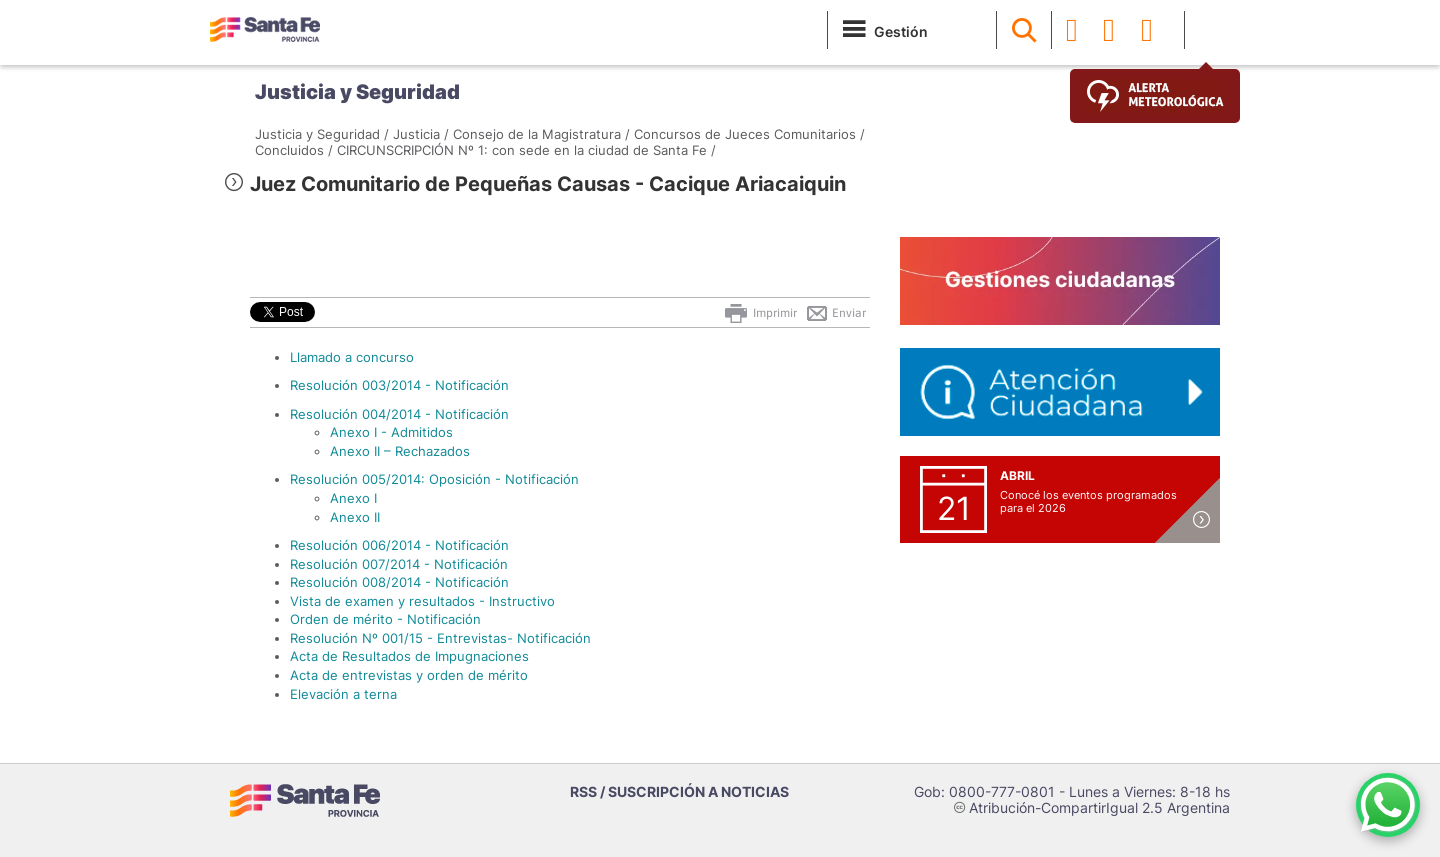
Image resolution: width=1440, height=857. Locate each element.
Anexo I (353, 498)
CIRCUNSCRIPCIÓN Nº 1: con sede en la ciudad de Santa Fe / (526, 150)
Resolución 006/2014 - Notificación (399, 545)
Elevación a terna (343, 694)
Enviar (835, 313)
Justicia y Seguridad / (322, 134)
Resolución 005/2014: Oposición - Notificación (434, 479)
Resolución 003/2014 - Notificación (399, 385)
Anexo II (355, 517)
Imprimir (759, 313)
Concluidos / (294, 150)
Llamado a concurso (352, 357)
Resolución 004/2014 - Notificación (399, 414)
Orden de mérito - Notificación (385, 619)
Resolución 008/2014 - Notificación (399, 582)
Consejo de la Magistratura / (541, 134)
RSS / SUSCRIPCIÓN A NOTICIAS (679, 791)
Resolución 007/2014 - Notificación (399, 564)
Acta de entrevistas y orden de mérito (409, 675)
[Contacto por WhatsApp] (1388, 805)
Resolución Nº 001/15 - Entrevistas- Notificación (440, 638)
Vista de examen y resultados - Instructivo (422, 601)
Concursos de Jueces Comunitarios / (749, 134)
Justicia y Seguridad (357, 92)
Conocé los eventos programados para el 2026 (1088, 501)
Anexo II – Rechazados (400, 451)
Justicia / (421, 134)
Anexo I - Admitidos (391, 432)
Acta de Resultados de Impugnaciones (409, 656)
